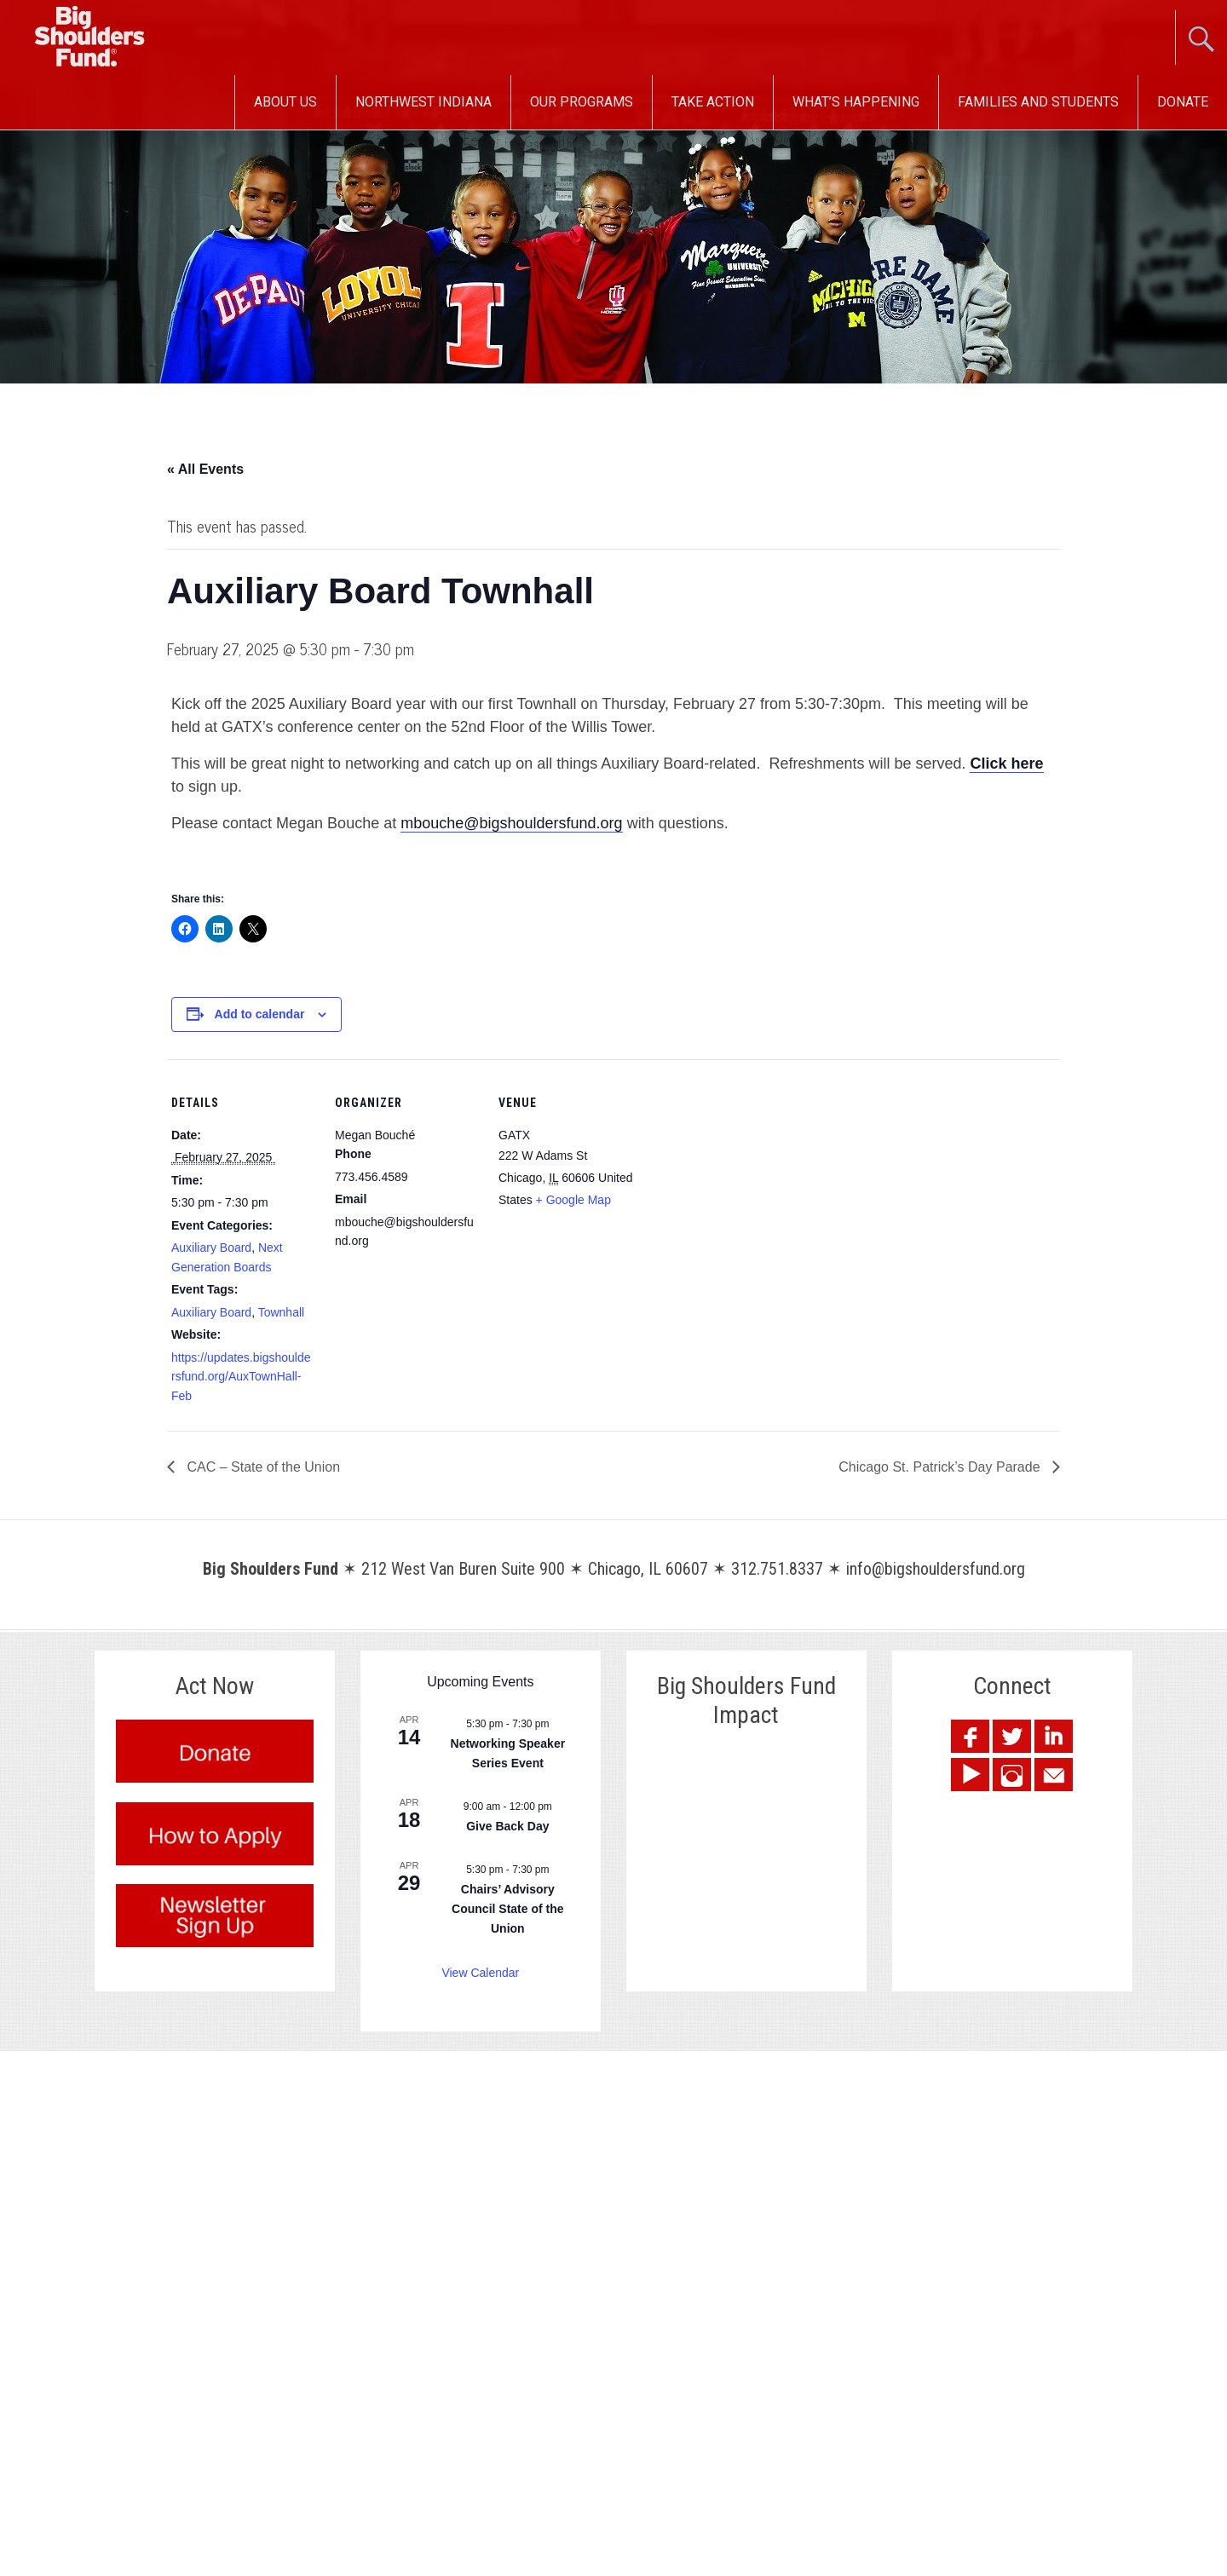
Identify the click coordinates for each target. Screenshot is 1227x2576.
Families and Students (1038, 102)
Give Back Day (507, 1826)
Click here (1006, 763)
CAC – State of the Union (261, 1467)
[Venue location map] (752, 1176)
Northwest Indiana (423, 102)
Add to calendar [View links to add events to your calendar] (260, 1014)
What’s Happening (855, 102)
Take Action (712, 102)
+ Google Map (573, 1200)
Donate (1182, 102)
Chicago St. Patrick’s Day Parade (941, 1467)
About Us (285, 102)
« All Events (205, 469)
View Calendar (480, 1973)
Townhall (281, 1312)
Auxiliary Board (211, 1247)
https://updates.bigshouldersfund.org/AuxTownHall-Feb (240, 1377)
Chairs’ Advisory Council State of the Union (507, 1908)
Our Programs (581, 102)
